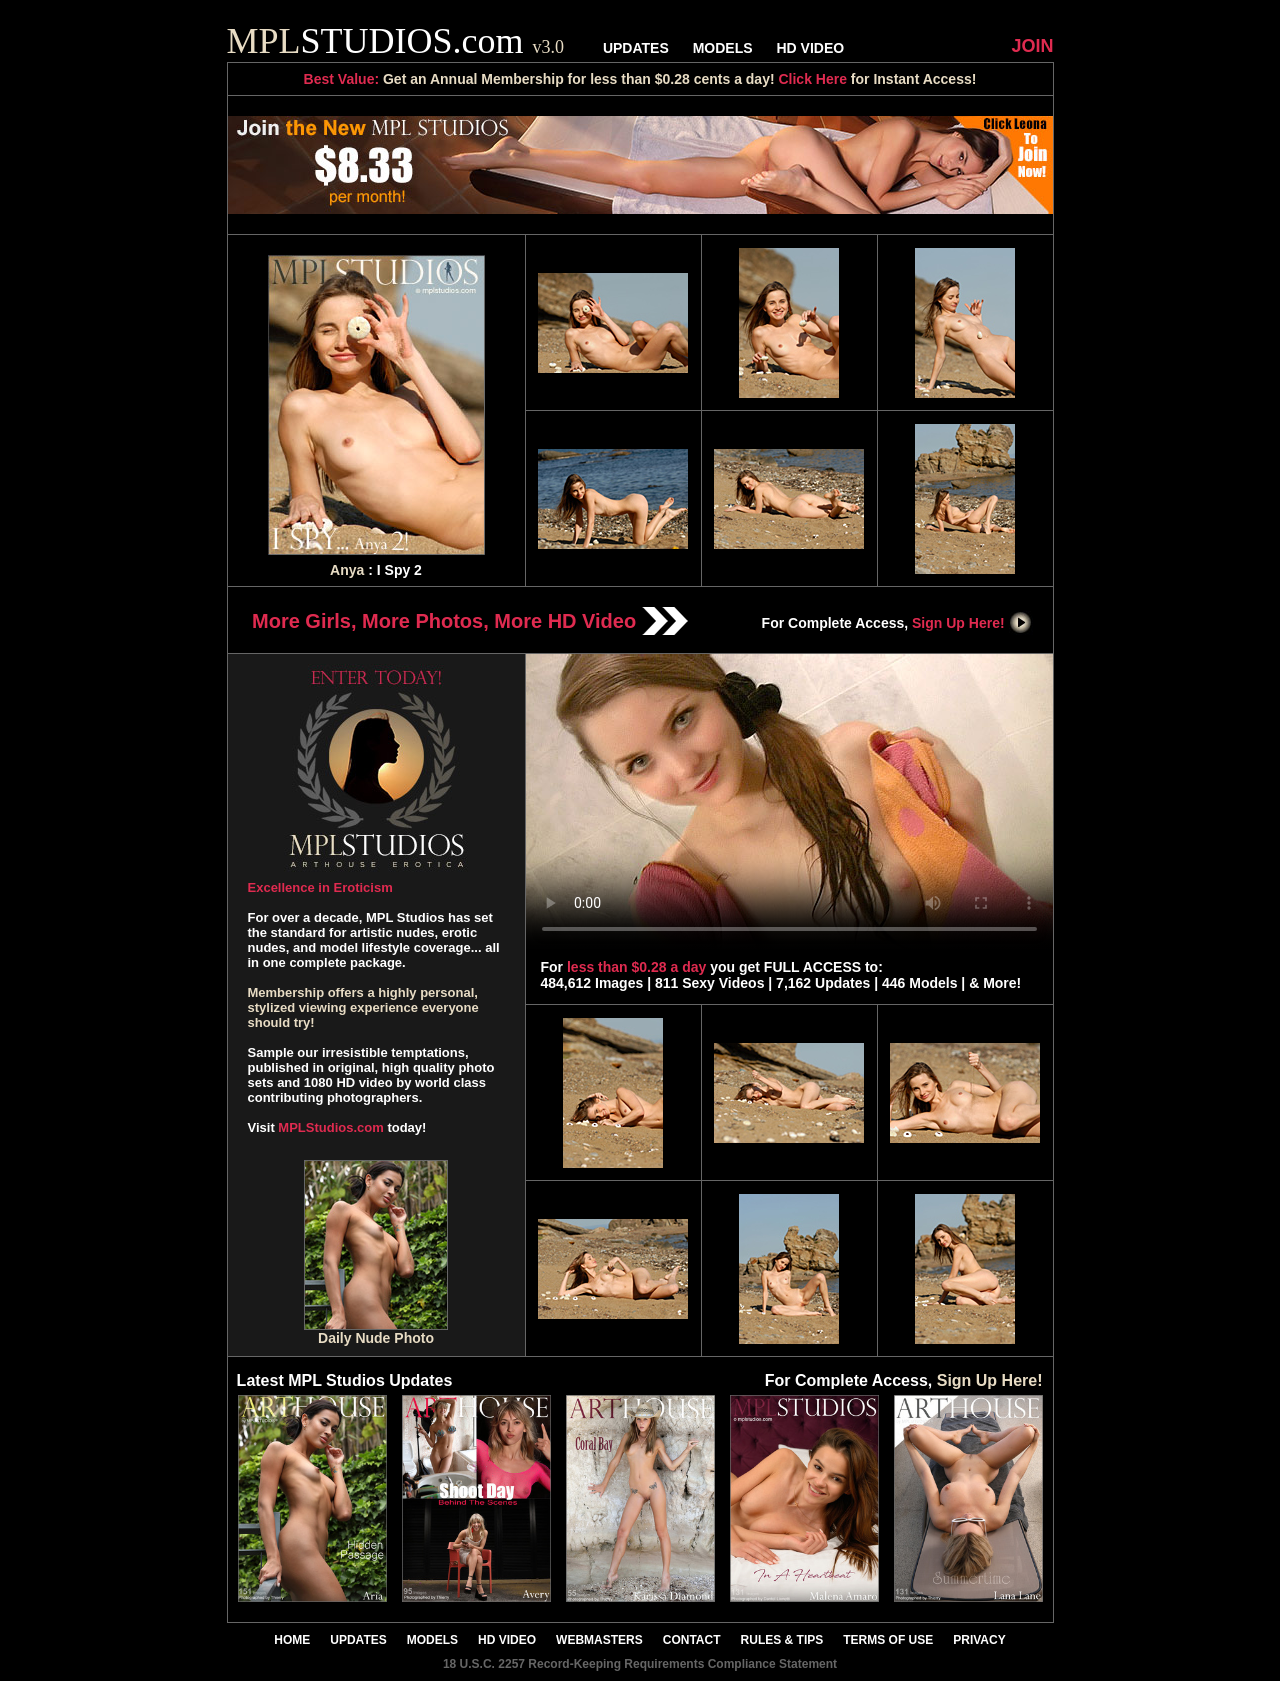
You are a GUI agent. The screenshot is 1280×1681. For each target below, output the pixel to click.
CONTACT (692, 1640)
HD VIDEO (810, 48)
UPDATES (636, 48)
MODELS (723, 48)
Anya (347, 570)
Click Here (812, 79)
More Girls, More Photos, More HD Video (470, 621)
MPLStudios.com (330, 1127)
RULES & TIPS (782, 1640)
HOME (292, 1640)
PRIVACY (979, 1640)
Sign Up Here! (972, 623)
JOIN (1032, 46)
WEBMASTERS (599, 1640)
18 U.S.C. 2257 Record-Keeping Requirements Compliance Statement (640, 1664)
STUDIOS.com (396, 41)
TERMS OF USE (888, 1640)
